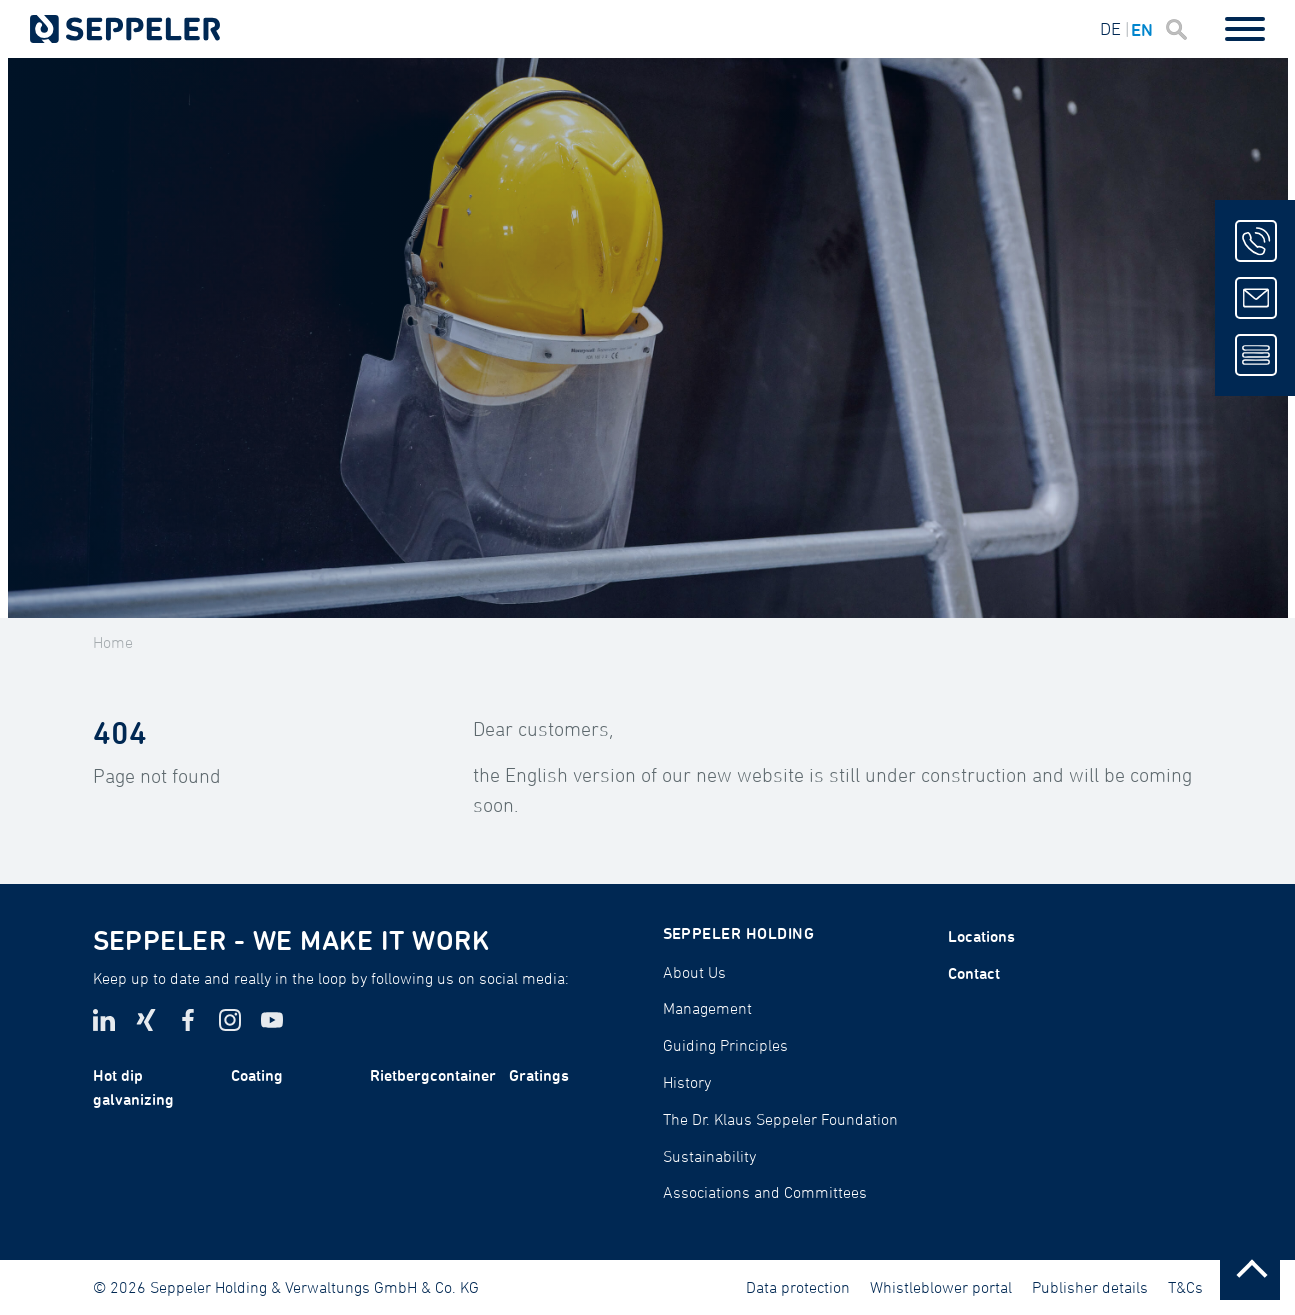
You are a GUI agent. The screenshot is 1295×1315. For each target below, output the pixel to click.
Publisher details (1090, 1287)
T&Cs (1185, 1287)
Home (113, 642)
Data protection (798, 1287)
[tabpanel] (648, 338)
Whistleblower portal (941, 1287)
